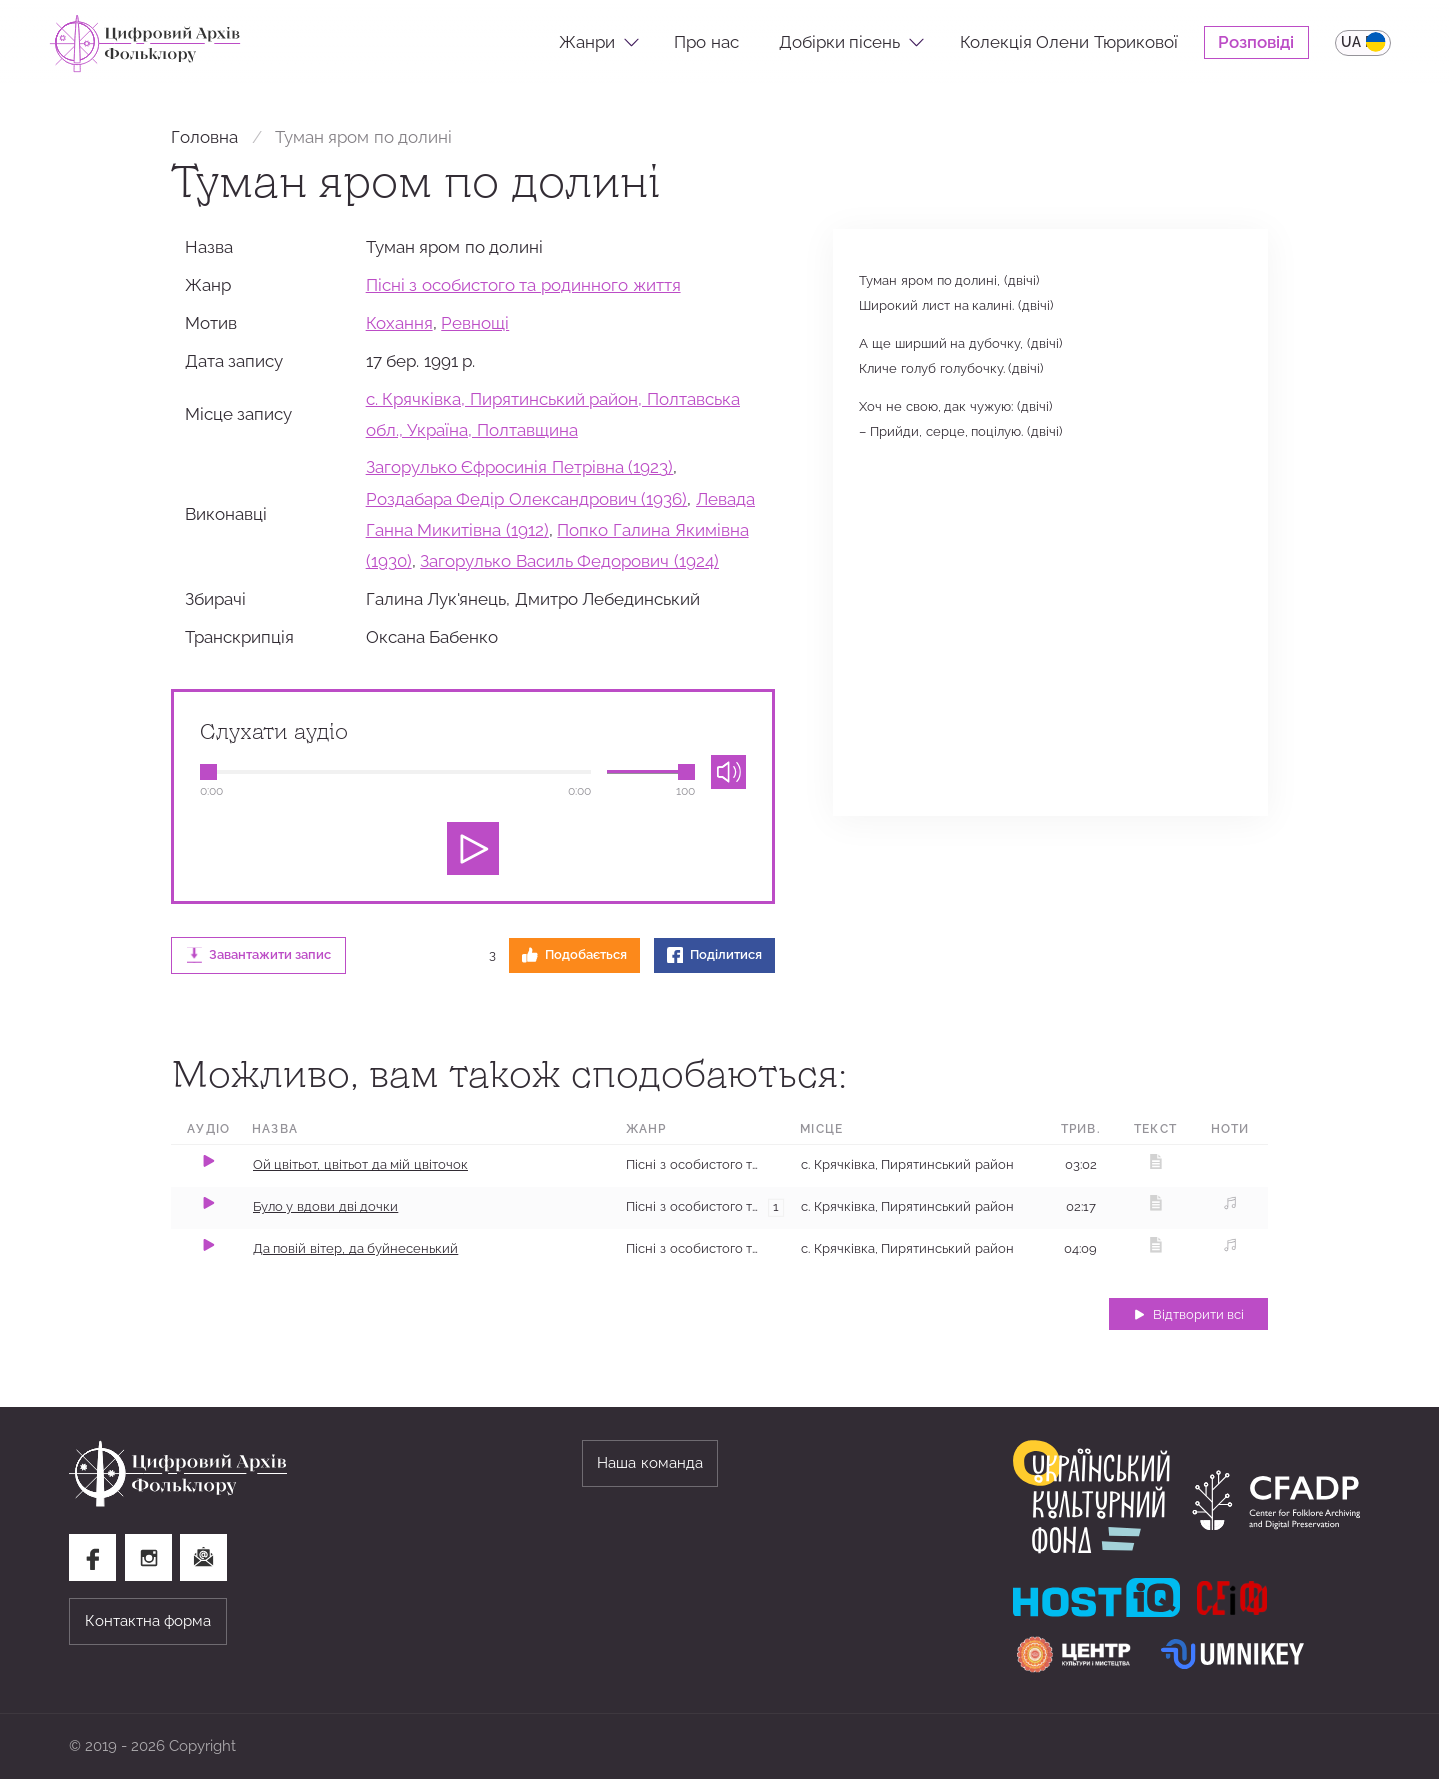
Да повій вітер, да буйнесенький (356, 1248)
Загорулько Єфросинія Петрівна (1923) (520, 467)
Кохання (399, 323)
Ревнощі (475, 323)
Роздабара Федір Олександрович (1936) (527, 499)
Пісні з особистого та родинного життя (523, 285)
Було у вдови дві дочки (326, 1206)
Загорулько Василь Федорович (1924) (569, 561)
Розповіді (1256, 42)
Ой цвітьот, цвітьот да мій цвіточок (360, 1164)
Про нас (706, 42)
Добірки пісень (840, 42)
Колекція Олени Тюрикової (1069, 42)
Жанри (587, 42)
